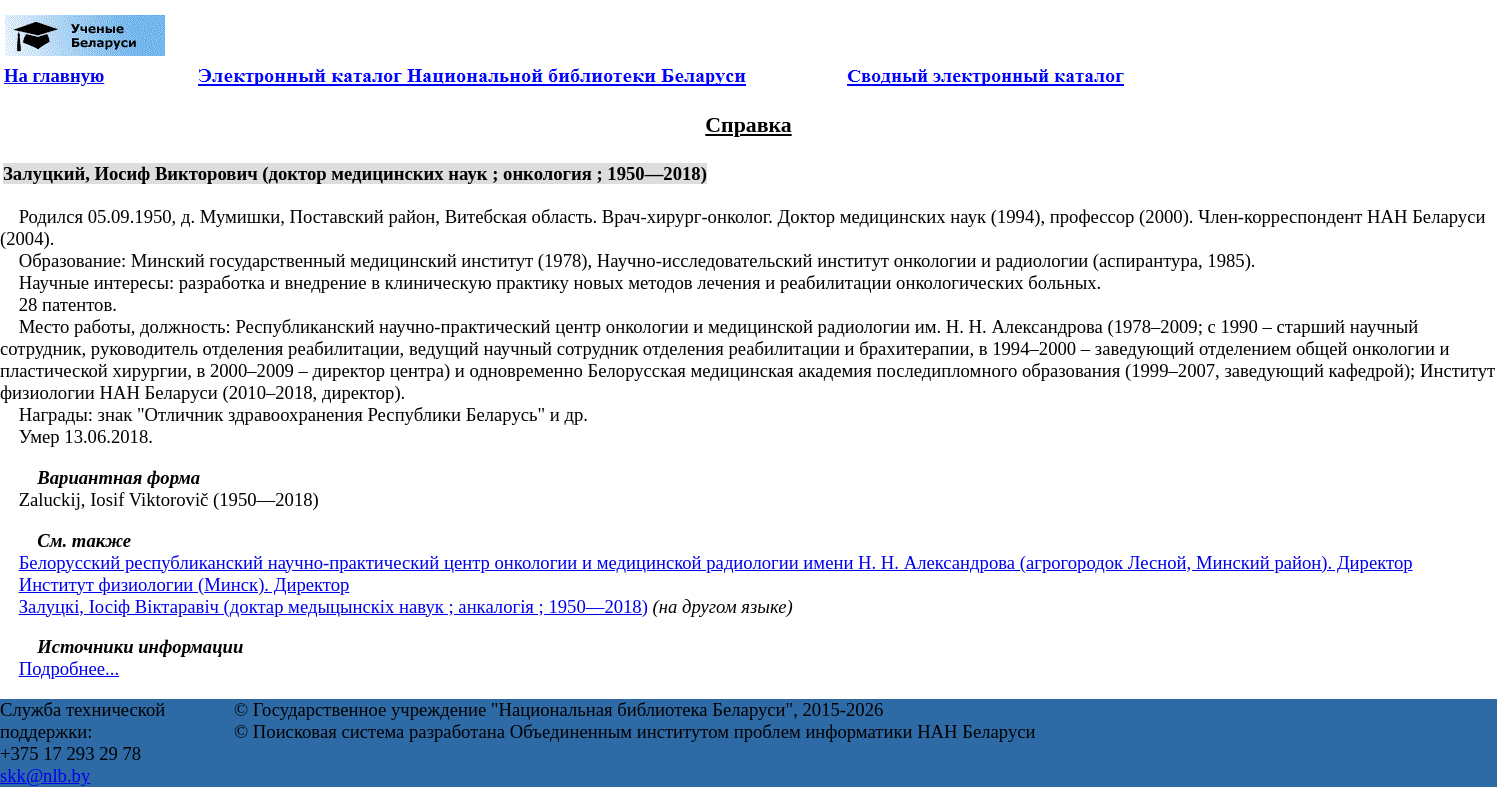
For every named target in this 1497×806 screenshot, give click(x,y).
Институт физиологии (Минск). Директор (184, 584)
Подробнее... (69, 668)
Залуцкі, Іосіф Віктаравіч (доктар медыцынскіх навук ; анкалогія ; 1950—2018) (333, 606)
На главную (54, 75)
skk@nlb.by (45, 775)
